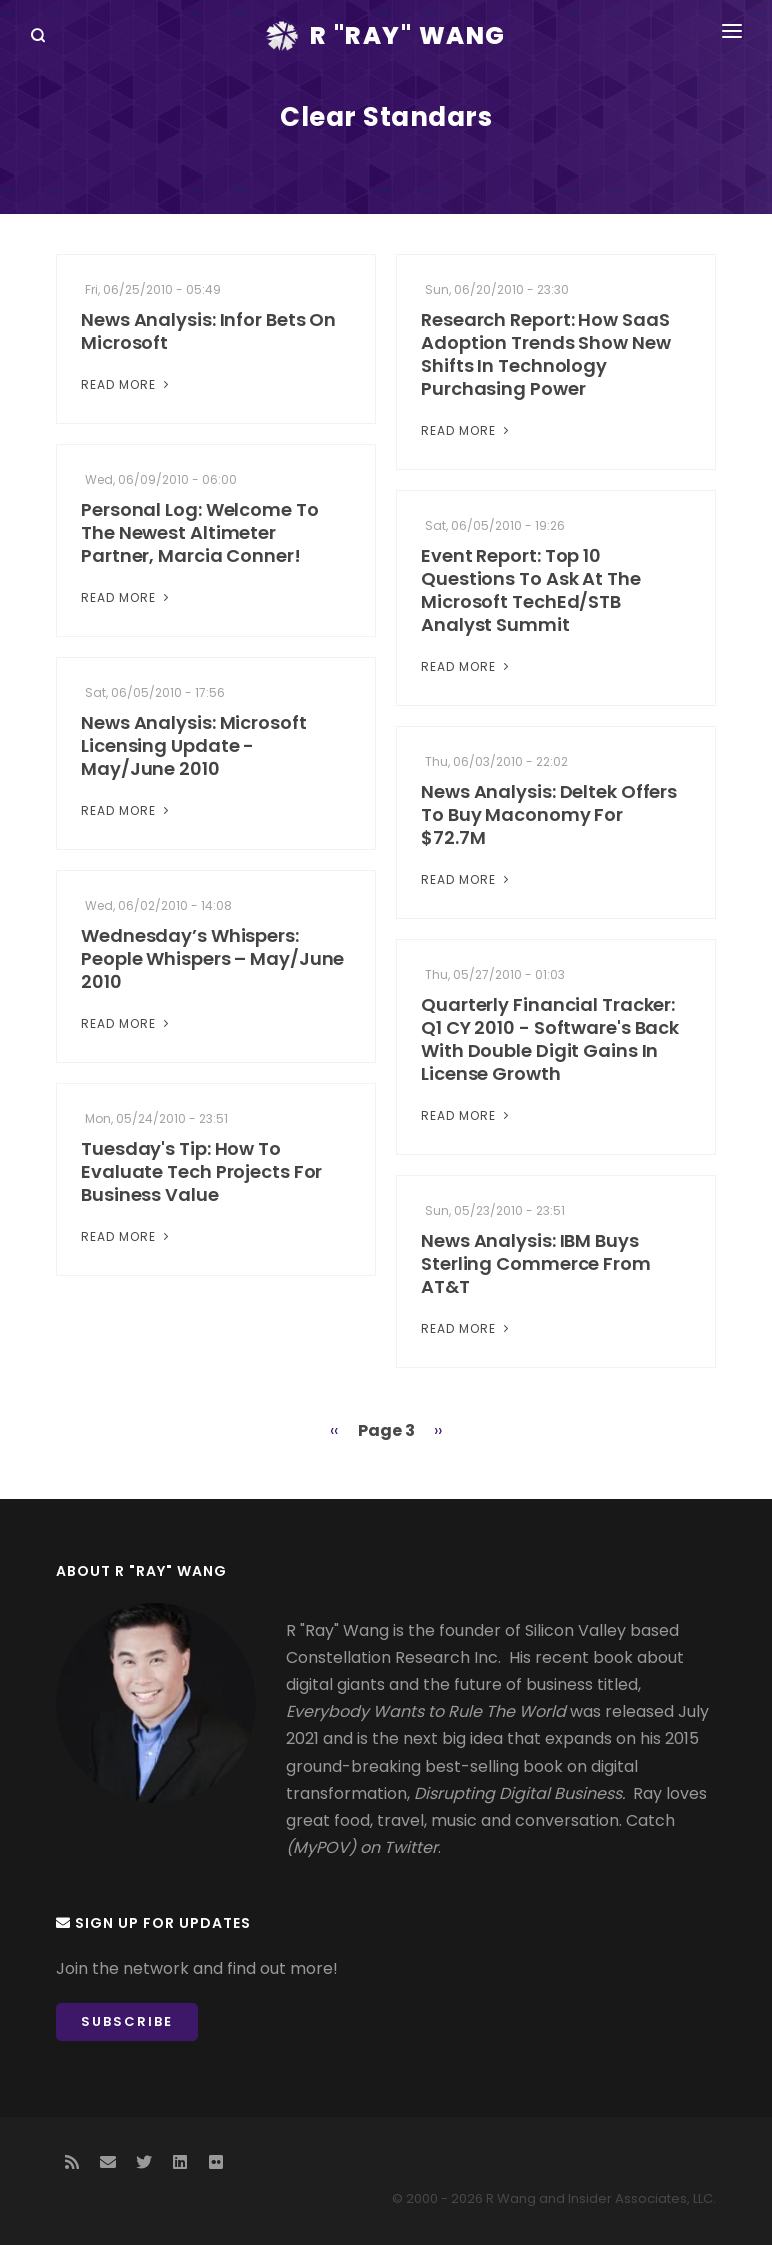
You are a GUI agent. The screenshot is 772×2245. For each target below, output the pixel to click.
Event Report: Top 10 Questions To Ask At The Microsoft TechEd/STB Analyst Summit (531, 590)
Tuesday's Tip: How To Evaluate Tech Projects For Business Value (201, 1171)
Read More (127, 384)
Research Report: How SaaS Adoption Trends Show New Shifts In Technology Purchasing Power (546, 354)
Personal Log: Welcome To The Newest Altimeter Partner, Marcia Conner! (200, 532)
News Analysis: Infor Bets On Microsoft (208, 331)
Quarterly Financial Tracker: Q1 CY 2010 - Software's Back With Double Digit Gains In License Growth (550, 1039)
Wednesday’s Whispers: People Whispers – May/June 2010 (212, 958)
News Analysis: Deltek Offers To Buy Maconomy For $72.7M (549, 814)
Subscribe (127, 2021)
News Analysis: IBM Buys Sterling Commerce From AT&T (536, 1263)
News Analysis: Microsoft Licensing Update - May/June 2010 (194, 745)
